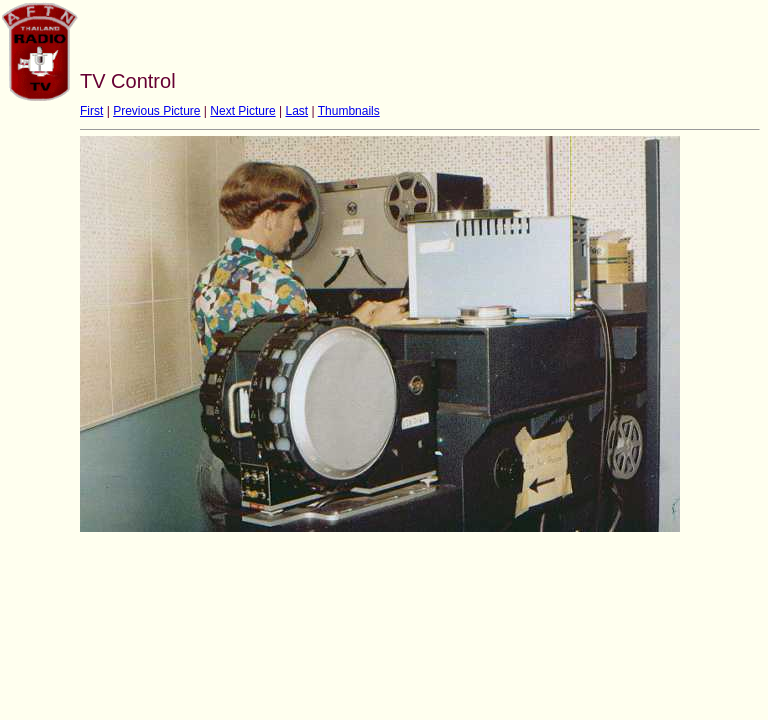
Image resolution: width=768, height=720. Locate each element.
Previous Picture (156, 111)
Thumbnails (349, 111)
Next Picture (242, 111)
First (91, 111)
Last (296, 111)
